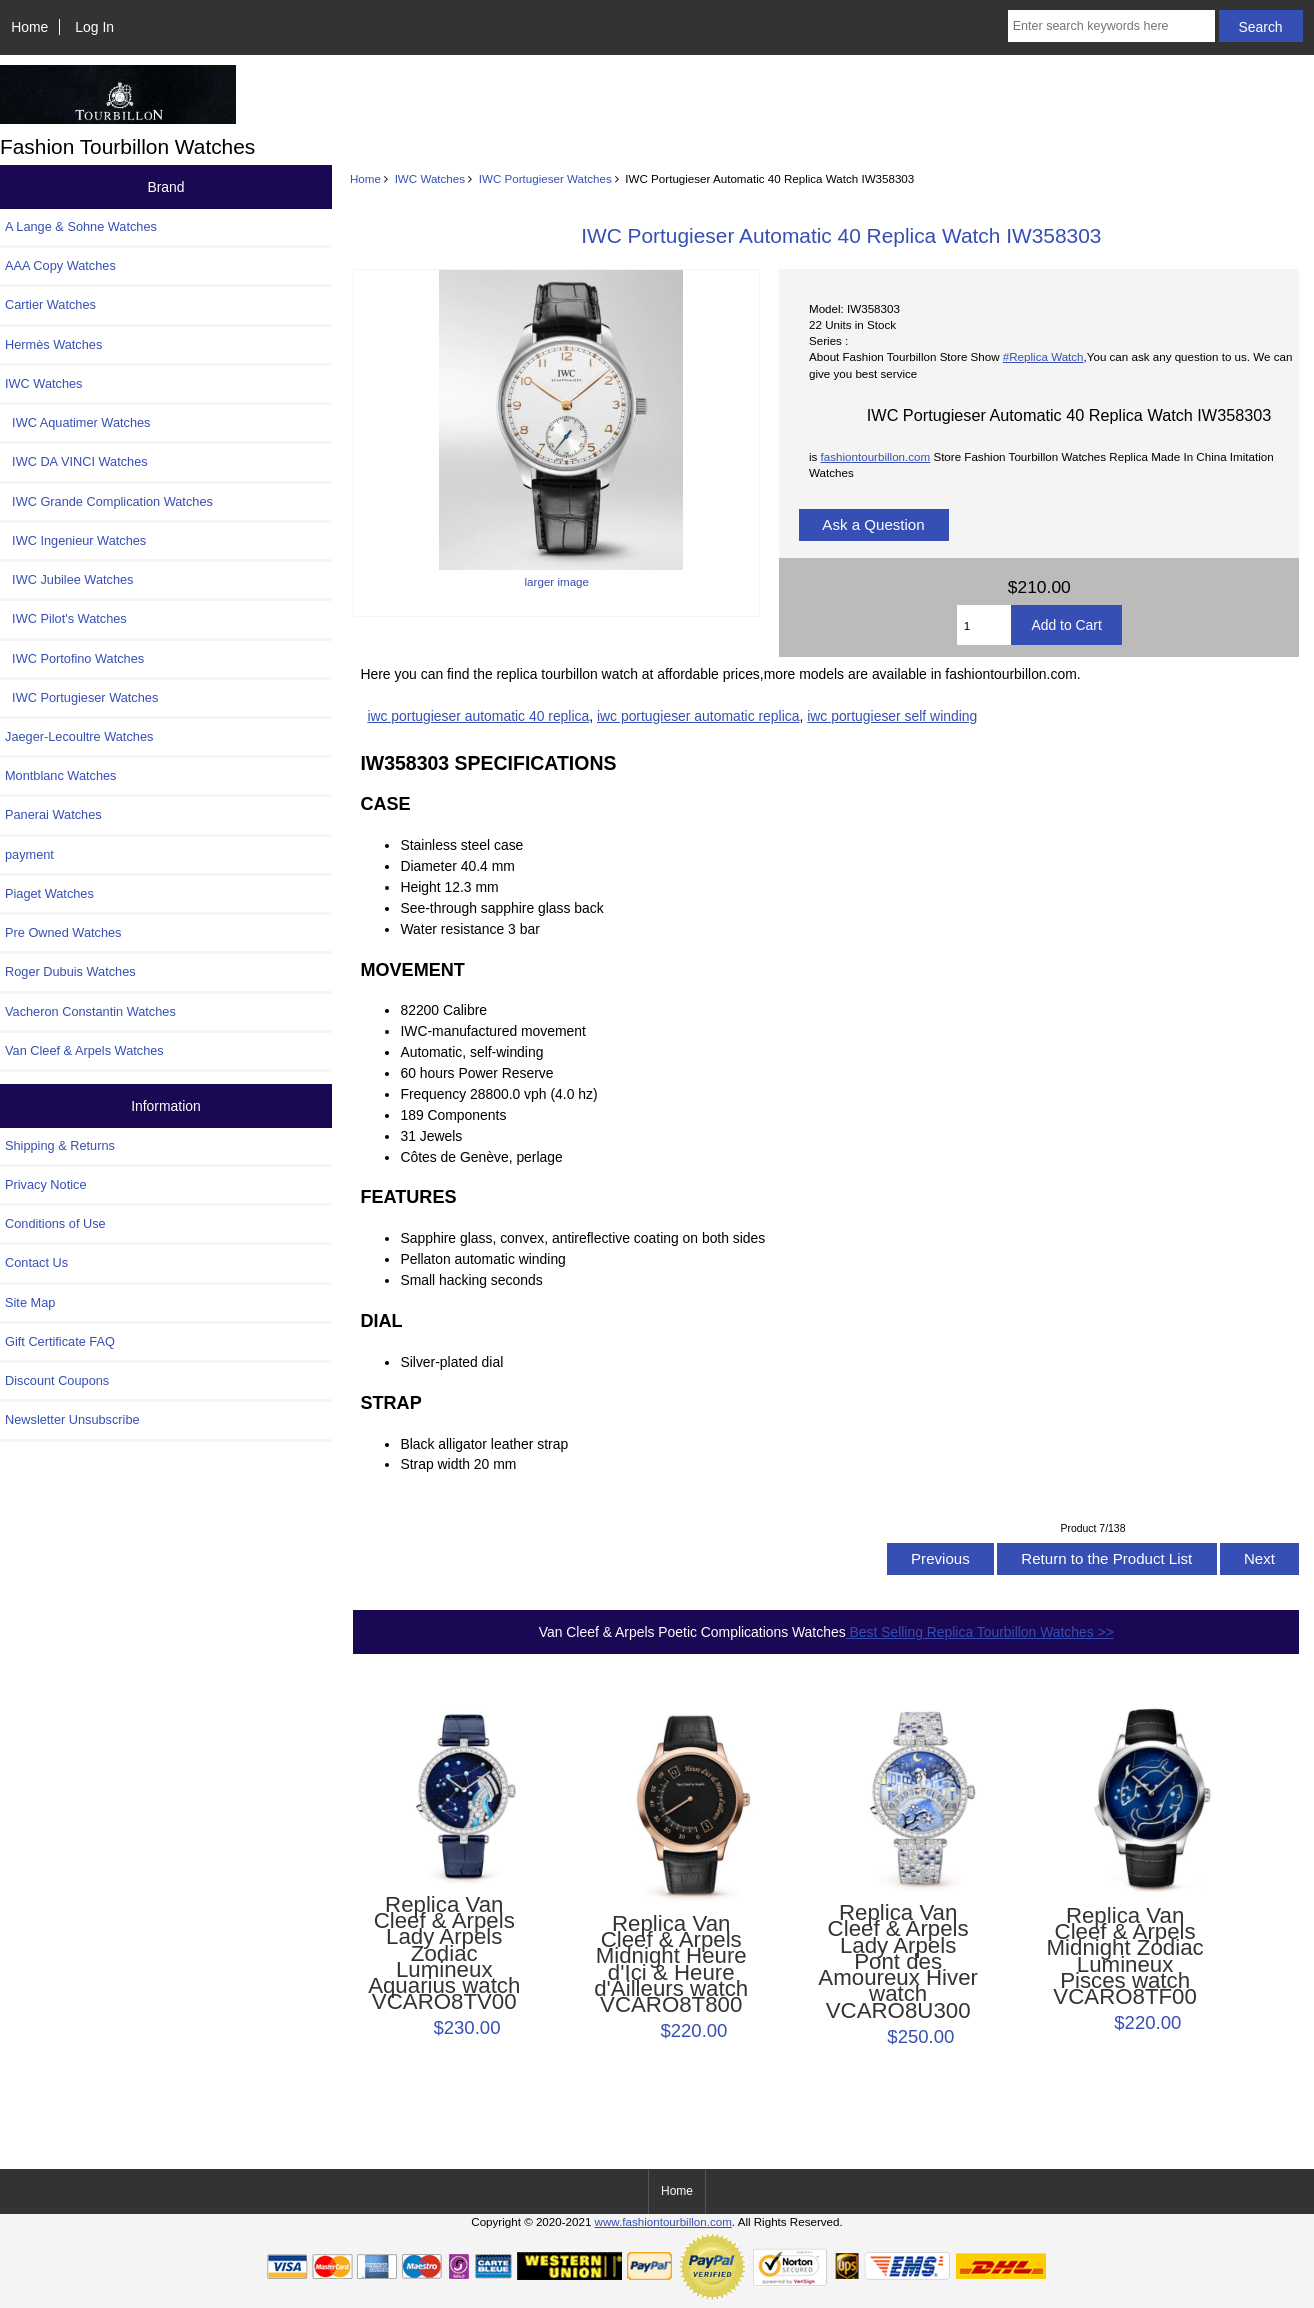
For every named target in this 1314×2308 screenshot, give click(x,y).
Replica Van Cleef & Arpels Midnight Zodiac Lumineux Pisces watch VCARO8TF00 (1125, 1956)
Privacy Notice (45, 1184)
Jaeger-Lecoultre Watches (79, 736)
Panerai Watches (53, 814)
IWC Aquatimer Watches (78, 422)
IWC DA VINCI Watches (76, 461)
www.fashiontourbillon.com (663, 2221)
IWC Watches (430, 178)
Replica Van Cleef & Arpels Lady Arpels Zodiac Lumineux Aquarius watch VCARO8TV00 (444, 1954)
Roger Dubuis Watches (70, 971)
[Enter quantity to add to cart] (984, 625)
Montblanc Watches (61, 775)
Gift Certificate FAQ (60, 1341)
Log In (94, 27)
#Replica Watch (1043, 356)
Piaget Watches (49, 893)
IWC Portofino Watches (74, 658)
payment (29, 854)
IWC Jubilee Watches (69, 579)
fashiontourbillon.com (876, 456)
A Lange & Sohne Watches (81, 226)
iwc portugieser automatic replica (698, 716)
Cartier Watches (50, 304)
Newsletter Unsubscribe (72, 1419)
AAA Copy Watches (60, 265)
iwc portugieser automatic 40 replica (478, 716)
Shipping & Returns (60, 1145)
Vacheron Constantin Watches (90, 1011)
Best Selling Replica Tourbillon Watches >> (980, 1632)
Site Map (30, 1302)
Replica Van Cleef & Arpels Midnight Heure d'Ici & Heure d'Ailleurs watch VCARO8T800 (671, 1964)
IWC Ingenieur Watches (75, 540)
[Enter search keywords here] (1111, 26)
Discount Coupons (57, 1380)
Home (29, 27)
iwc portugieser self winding (892, 716)
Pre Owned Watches (63, 932)
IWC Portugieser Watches (545, 178)
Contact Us (36, 1262)
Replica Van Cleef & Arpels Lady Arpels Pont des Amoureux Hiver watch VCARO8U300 (898, 1962)
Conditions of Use (55, 1223)
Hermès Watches (53, 344)
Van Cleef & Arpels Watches (84, 1050)
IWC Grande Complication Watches (109, 501)
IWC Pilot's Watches (66, 618)
